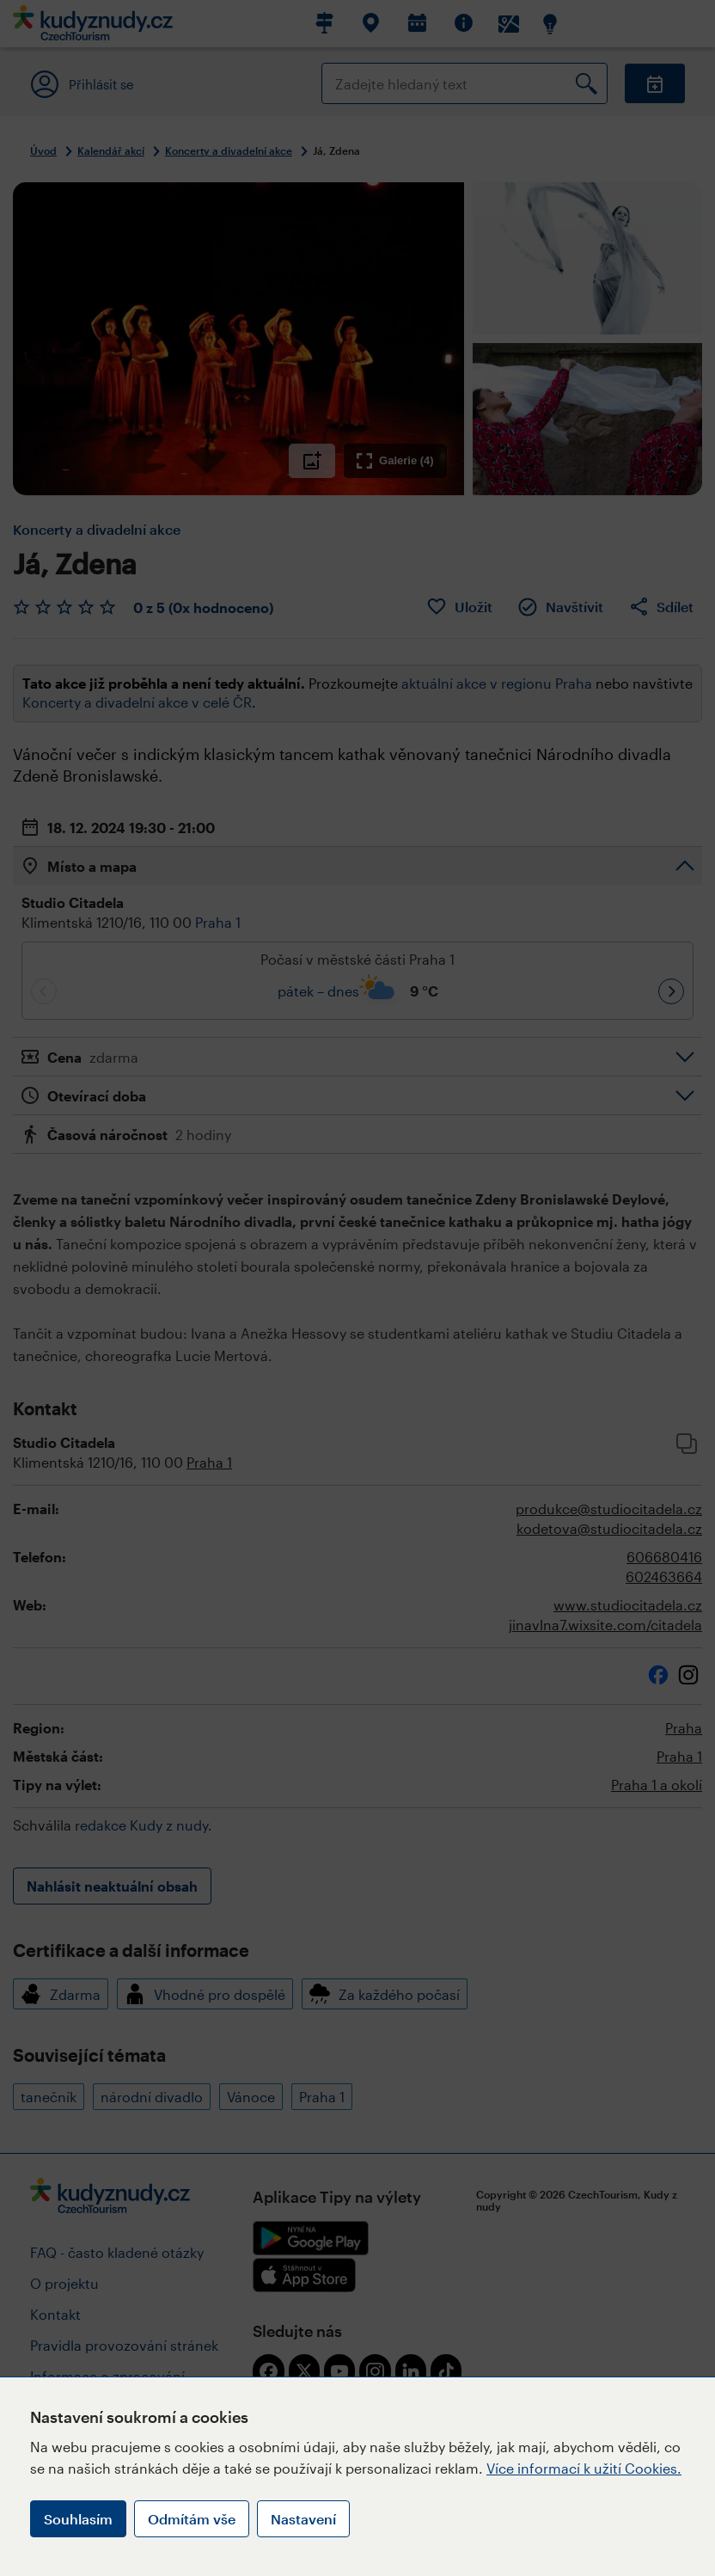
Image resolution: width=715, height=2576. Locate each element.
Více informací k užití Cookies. (583, 2468)
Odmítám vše (191, 2519)
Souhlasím (78, 2519)
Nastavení (303, 2519)
